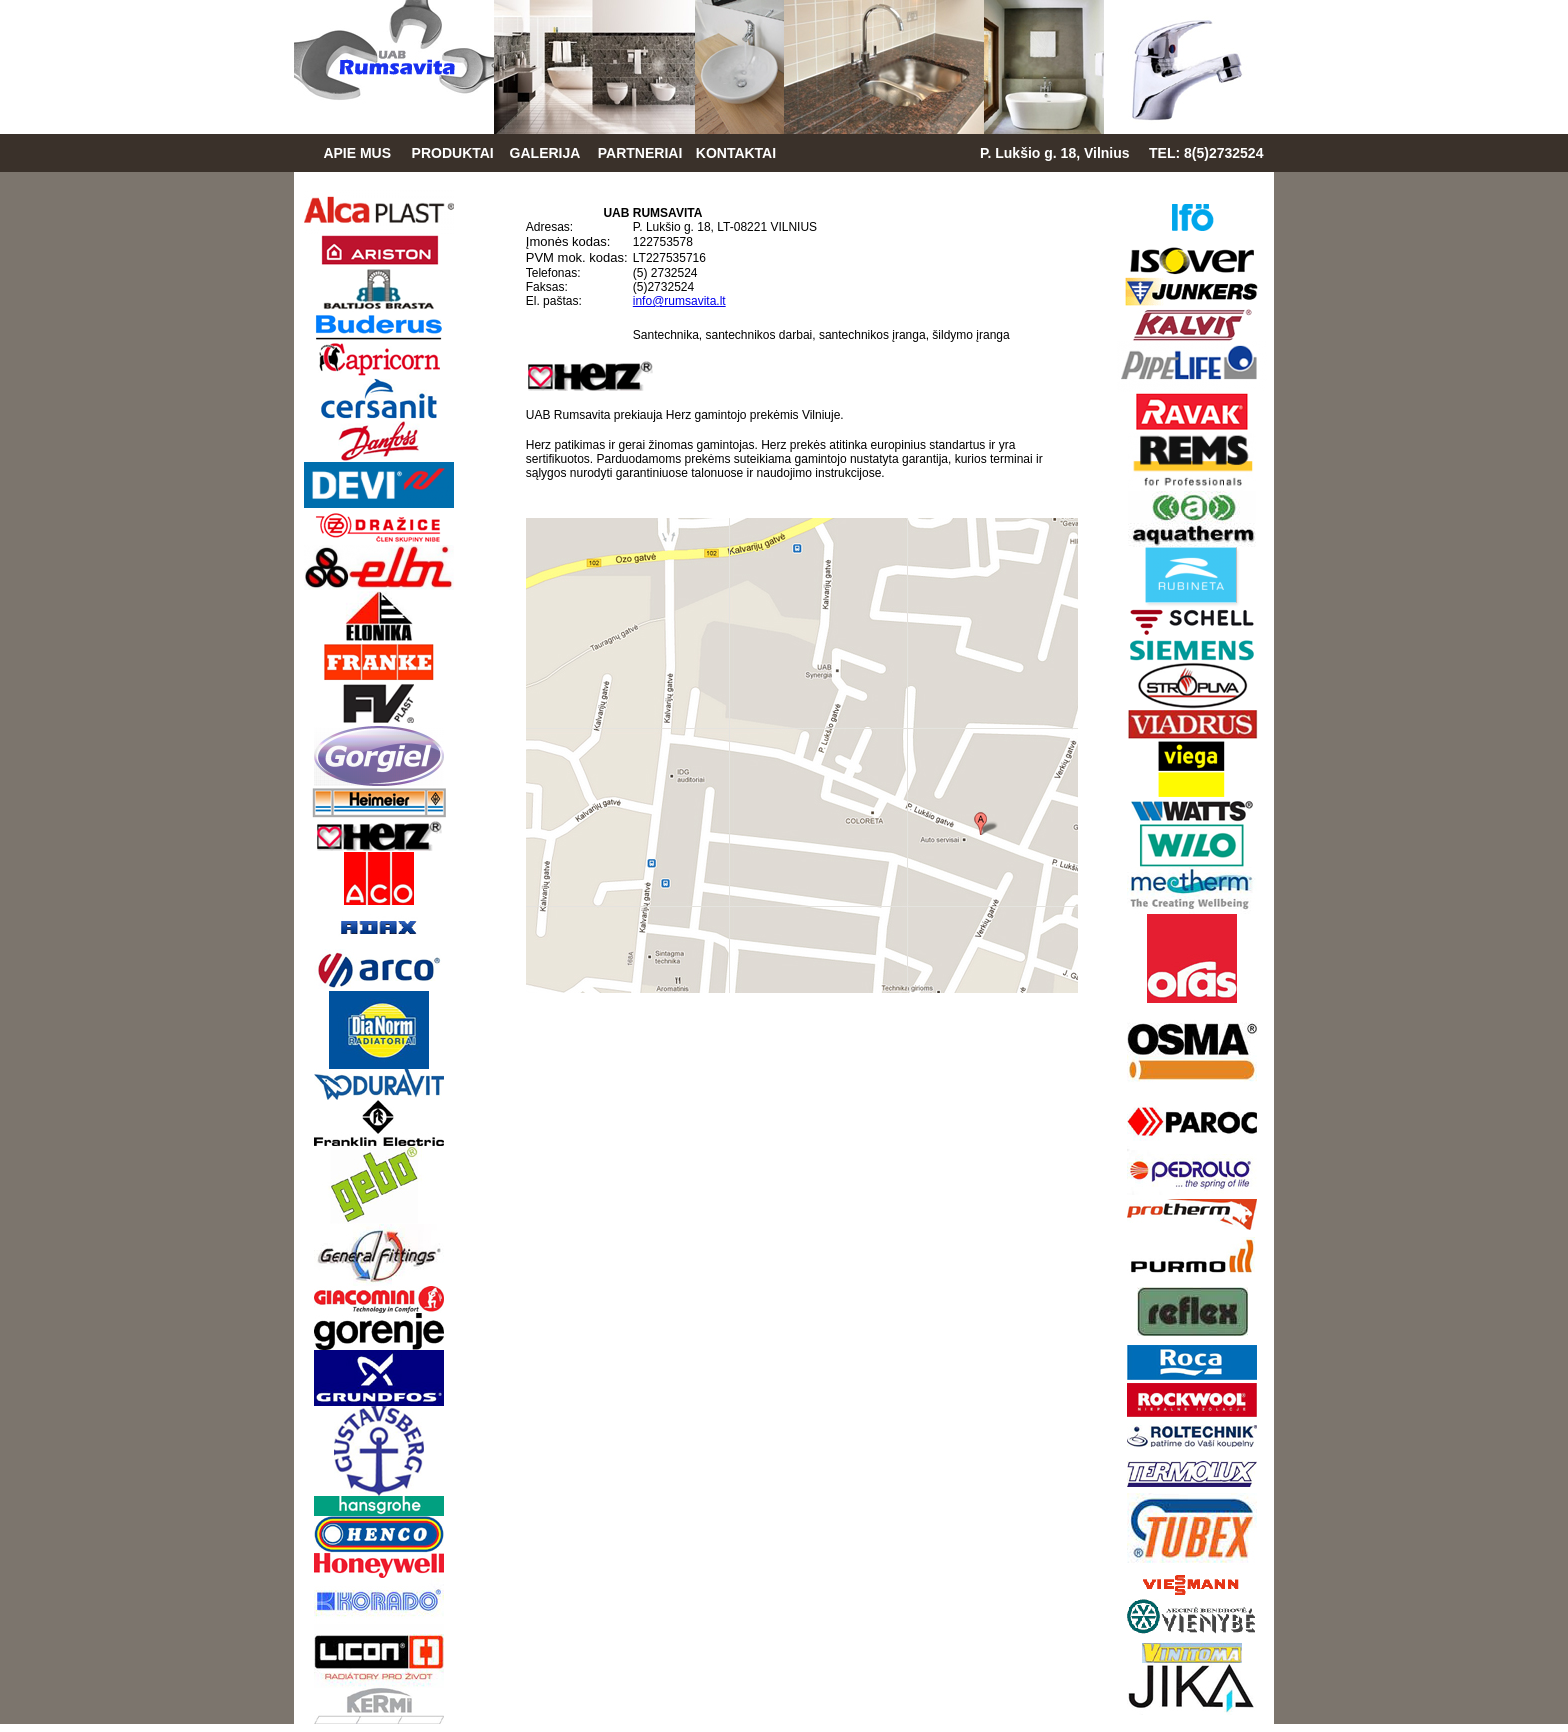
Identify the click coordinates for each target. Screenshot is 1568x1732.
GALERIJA (545, 153)
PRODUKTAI (453, 153)
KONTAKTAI (736, 153)
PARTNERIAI (640, 153)
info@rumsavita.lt (679, 301)
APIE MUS (357, 153)
